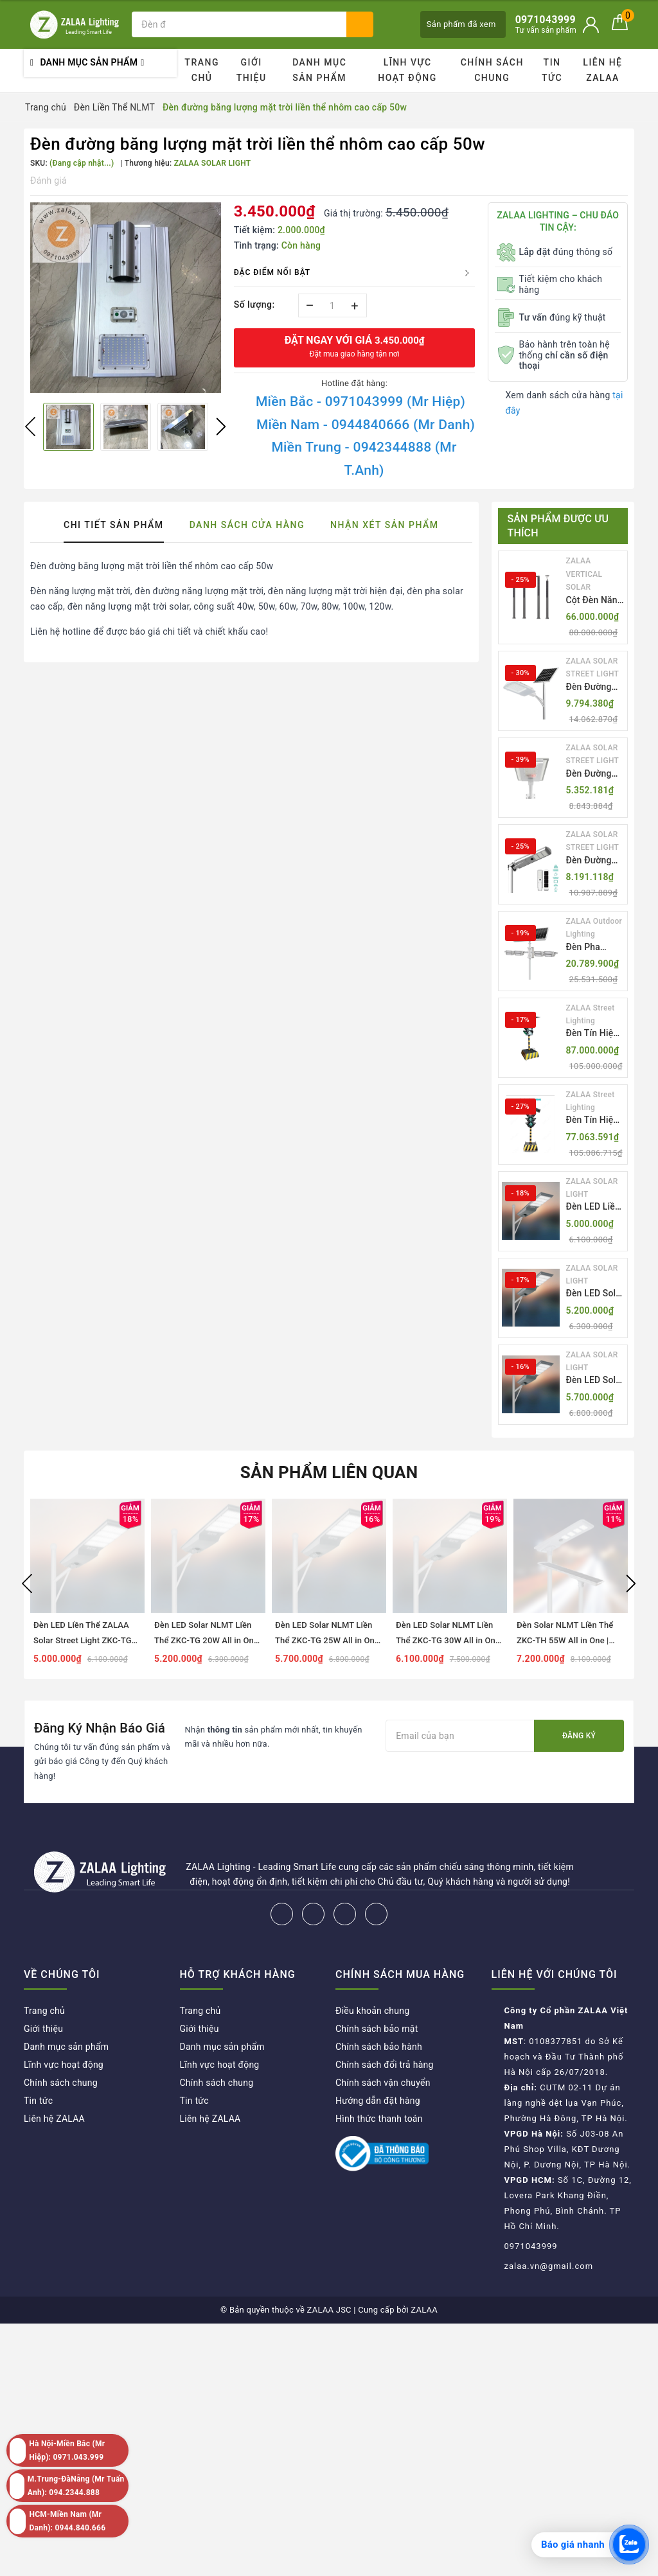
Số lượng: (254, 304)
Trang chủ (201, 70)
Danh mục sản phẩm (319, 70)
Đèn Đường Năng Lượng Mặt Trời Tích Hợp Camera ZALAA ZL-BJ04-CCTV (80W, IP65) (593, 861)
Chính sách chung (492, 70)
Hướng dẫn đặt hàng (377, 2100)
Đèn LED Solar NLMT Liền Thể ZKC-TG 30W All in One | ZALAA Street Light (448, 1640)
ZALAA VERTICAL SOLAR (584, 574)
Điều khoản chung (372, 2011)
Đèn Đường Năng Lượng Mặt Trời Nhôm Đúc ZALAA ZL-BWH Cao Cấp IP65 (594, 774)
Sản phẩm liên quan (329, 1472)
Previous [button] (30, 426)
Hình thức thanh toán (379, 2118)
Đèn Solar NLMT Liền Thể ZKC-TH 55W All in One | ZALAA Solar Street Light (565, 1640)
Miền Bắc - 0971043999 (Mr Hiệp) (360, 401)
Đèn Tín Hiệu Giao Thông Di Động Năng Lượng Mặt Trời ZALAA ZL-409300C (595, 1121)
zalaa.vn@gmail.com (549, 2266)
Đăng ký (579, 1735)
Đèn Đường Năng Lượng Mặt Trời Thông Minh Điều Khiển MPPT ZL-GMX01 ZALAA (591, 688)
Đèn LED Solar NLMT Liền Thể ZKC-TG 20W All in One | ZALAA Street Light (595, 1294)
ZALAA (424, 2310)
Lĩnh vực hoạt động (407, 70)
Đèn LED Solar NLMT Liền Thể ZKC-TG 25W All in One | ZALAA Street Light (595, 1381)
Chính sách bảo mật (376, 2029)
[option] (125, 297)
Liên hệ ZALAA (602, 70)
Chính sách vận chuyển (383, 2083)
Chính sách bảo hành (378, 2047)
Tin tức (552, 70)
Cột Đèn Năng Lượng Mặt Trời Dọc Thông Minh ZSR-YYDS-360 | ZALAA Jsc (594, 601)
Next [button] (221, 426)
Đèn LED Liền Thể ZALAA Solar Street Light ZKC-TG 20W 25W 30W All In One (593, 1207)
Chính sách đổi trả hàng (384, 2065)
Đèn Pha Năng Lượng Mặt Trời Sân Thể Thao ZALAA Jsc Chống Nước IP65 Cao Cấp (594, 948)
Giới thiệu (251, 70)
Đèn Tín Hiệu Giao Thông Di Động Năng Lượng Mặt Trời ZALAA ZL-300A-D (595, 1034)
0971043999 (531, 2246)
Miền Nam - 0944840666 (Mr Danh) (365, 424)
